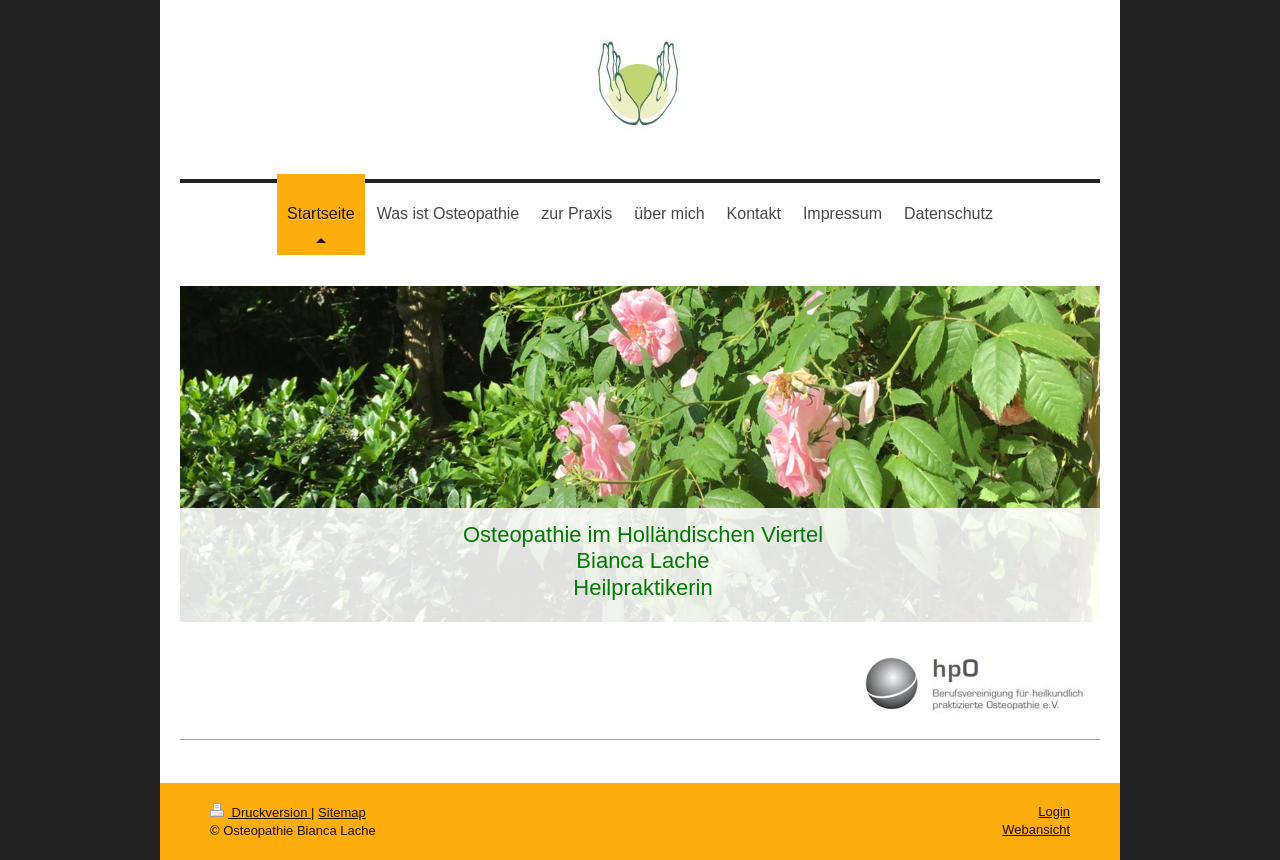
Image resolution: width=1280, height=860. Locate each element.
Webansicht (1036, 829)
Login (1054, 811)
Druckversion (260, 812)
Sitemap (342, 812)
